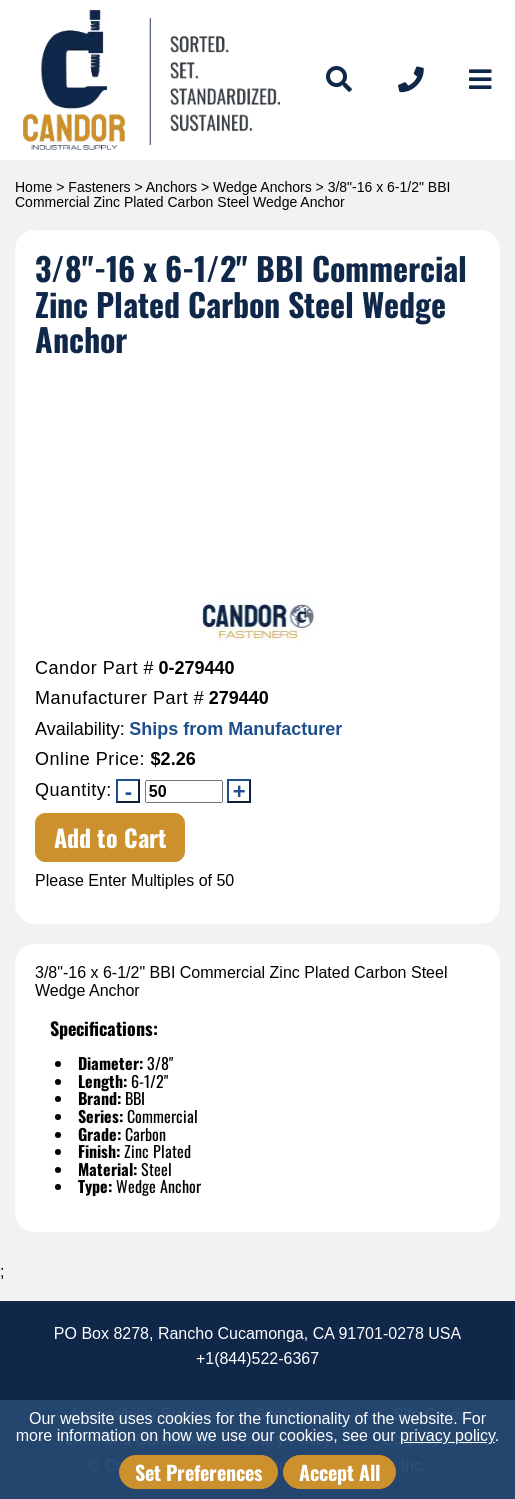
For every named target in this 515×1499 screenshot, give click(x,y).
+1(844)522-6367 (257, 1358)
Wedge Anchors (262, 187)
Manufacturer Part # (119, 698)
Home (33, 187)
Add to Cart (110, 837)
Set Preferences (198, 1472)
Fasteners (99, 187)
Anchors (171, 187)
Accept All (339, 1472)
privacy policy (447, 1435)
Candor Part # (94, 668)
